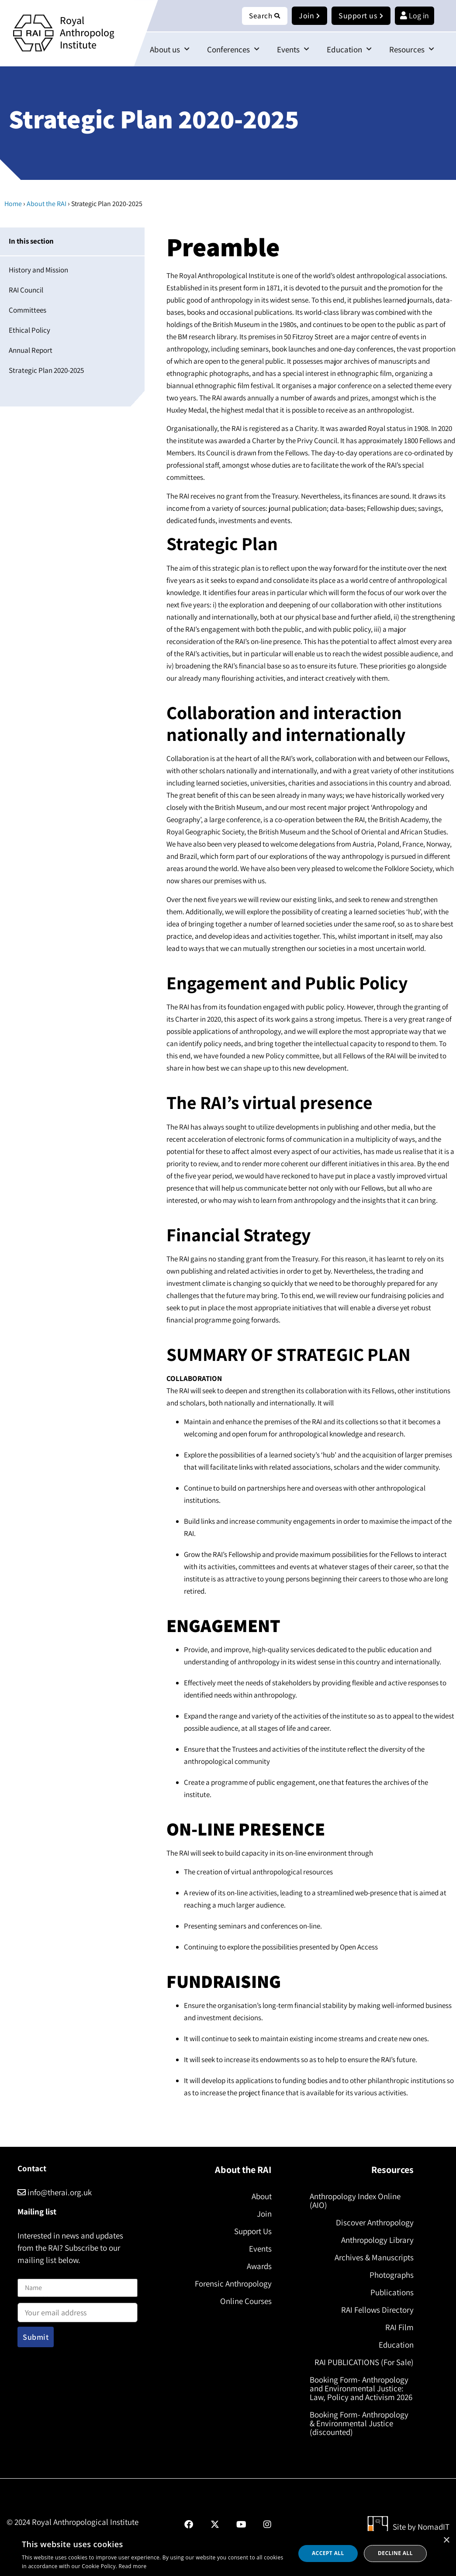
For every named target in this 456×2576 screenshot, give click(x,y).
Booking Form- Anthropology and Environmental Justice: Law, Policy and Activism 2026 (360, 2393)
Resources (411, 49)
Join (263, 2214)
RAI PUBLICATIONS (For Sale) (363, 2362)
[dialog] (228, 2553)
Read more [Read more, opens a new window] (133, 2566)
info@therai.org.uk (54, 2192)
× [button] (446, 2540)
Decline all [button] (395, 2553)
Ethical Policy (29, 330)
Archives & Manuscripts (373, 2257)
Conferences (233, 49)
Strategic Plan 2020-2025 (46, 370)
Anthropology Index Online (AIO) (356, 2201)
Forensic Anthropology (231, 2284)
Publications (391, 2292)
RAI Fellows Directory (376, 2310)
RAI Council (26, 290)
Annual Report (30, 350)
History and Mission (38, 270)
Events (293, 49)
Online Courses (244, 2301)
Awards (257, 2266)
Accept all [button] (328, 2553)
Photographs (391, 2275)
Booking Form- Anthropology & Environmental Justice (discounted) (360, 2432)
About (260, 2196)
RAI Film (398, 2327)
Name (26, 2274)
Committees (27, 310)
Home (13, 204)
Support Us (251, 2231)
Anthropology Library (376, 2240)
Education (349, 49)
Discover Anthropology (374, 2223)
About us (170, 49)
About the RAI (46, 204)
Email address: (77, 2310)
